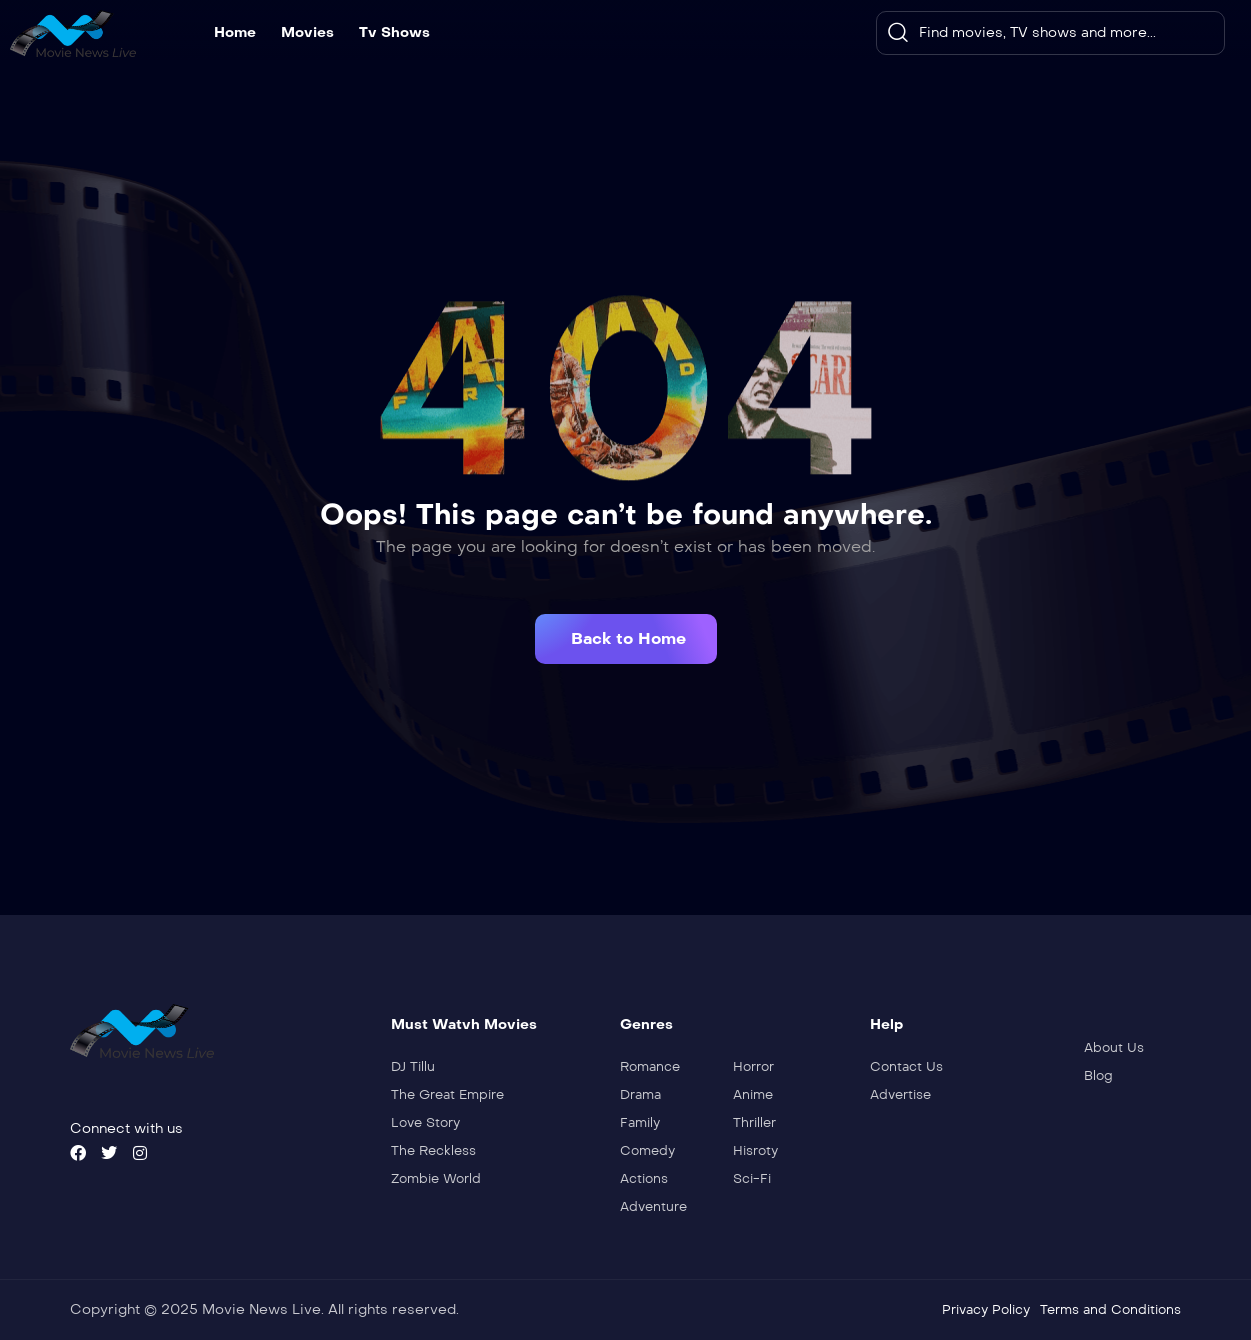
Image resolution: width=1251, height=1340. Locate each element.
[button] (626, 639)
